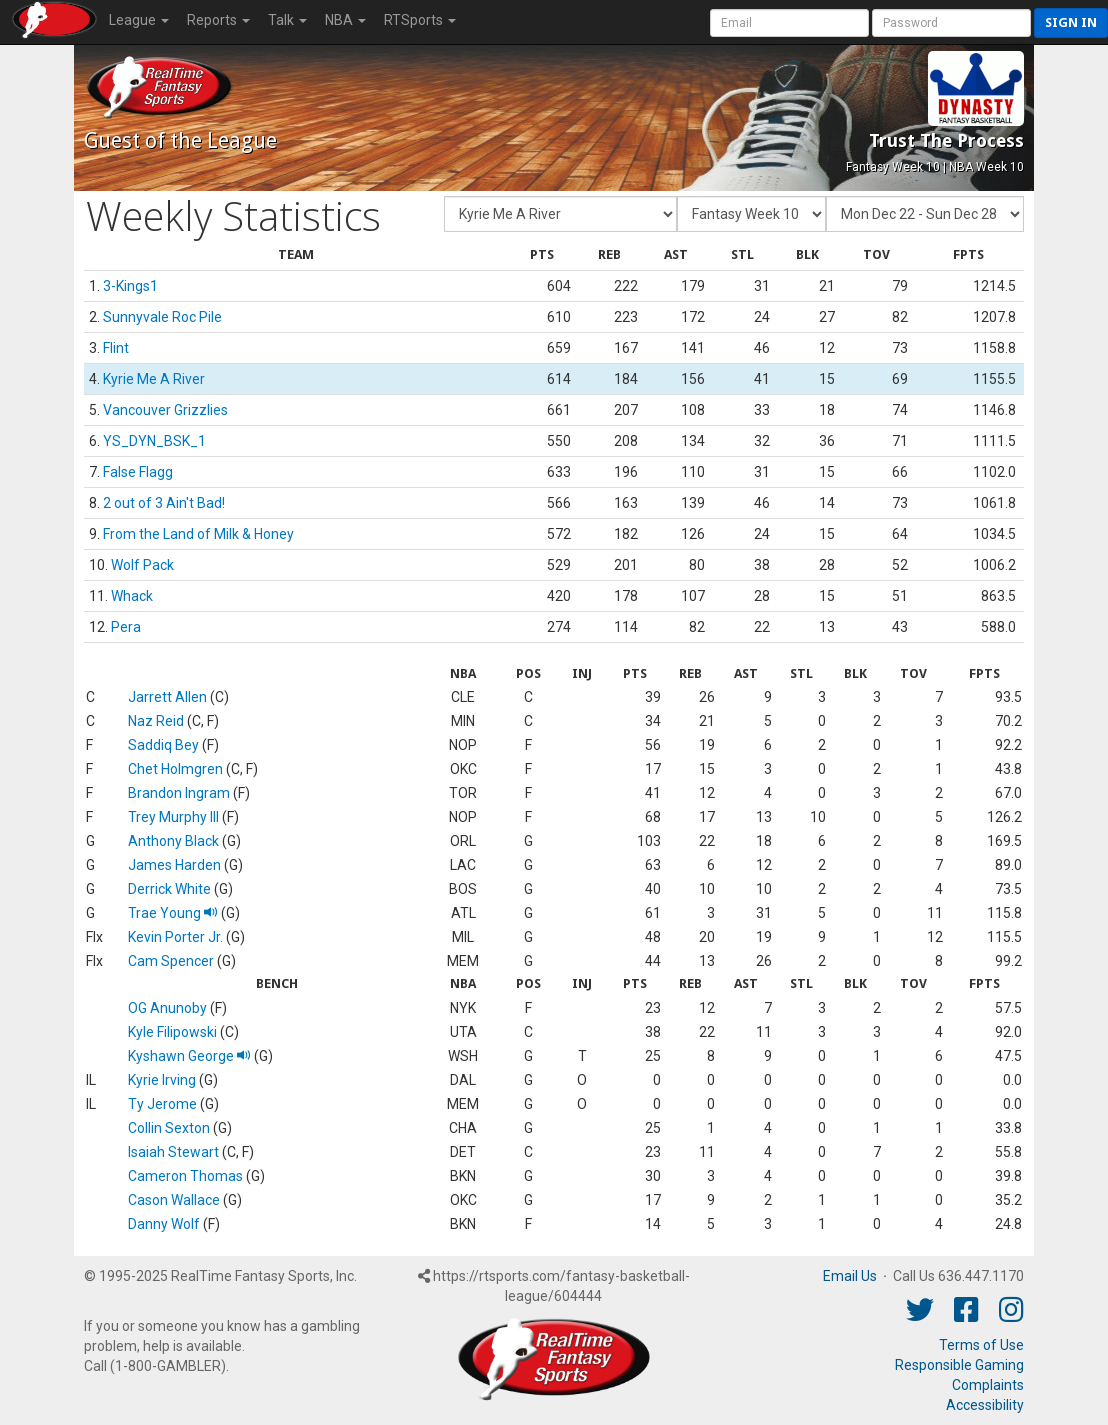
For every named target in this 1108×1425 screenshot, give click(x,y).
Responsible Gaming (959, 1365)
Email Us (850, 1276)
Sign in (1071, 22)
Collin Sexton (169, 1128)
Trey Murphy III (173, 817)
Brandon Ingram (179, 793)
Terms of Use (981, 1345)
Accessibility (985, 1405)
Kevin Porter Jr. (175, 937)
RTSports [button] (420, 20)
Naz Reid (156, 721)
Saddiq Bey (163, 745)
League (139, 20)
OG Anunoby (167, 1008)
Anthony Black (173, 841)
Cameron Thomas (185, 1176)
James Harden (174, 865)
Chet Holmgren (175, 769)
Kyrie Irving (162, 1080)
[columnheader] (296, 255)
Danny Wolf (164, 1224)
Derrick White (169, 889)
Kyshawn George (189, 1056)
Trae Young (173, 913)
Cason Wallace (174, 1200)
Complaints (988, 1385)
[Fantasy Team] (560, 214)
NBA (345, 20)
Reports (218, 20)
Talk (287, 20)
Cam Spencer (171, 961)
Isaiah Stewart (173, 1152)
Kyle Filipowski (172, 1032)
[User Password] (951, 23)
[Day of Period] (925, 214)
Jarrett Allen (167, 697)
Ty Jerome (162, 1104)
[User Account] (789, 23)
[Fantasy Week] (751, 214)
